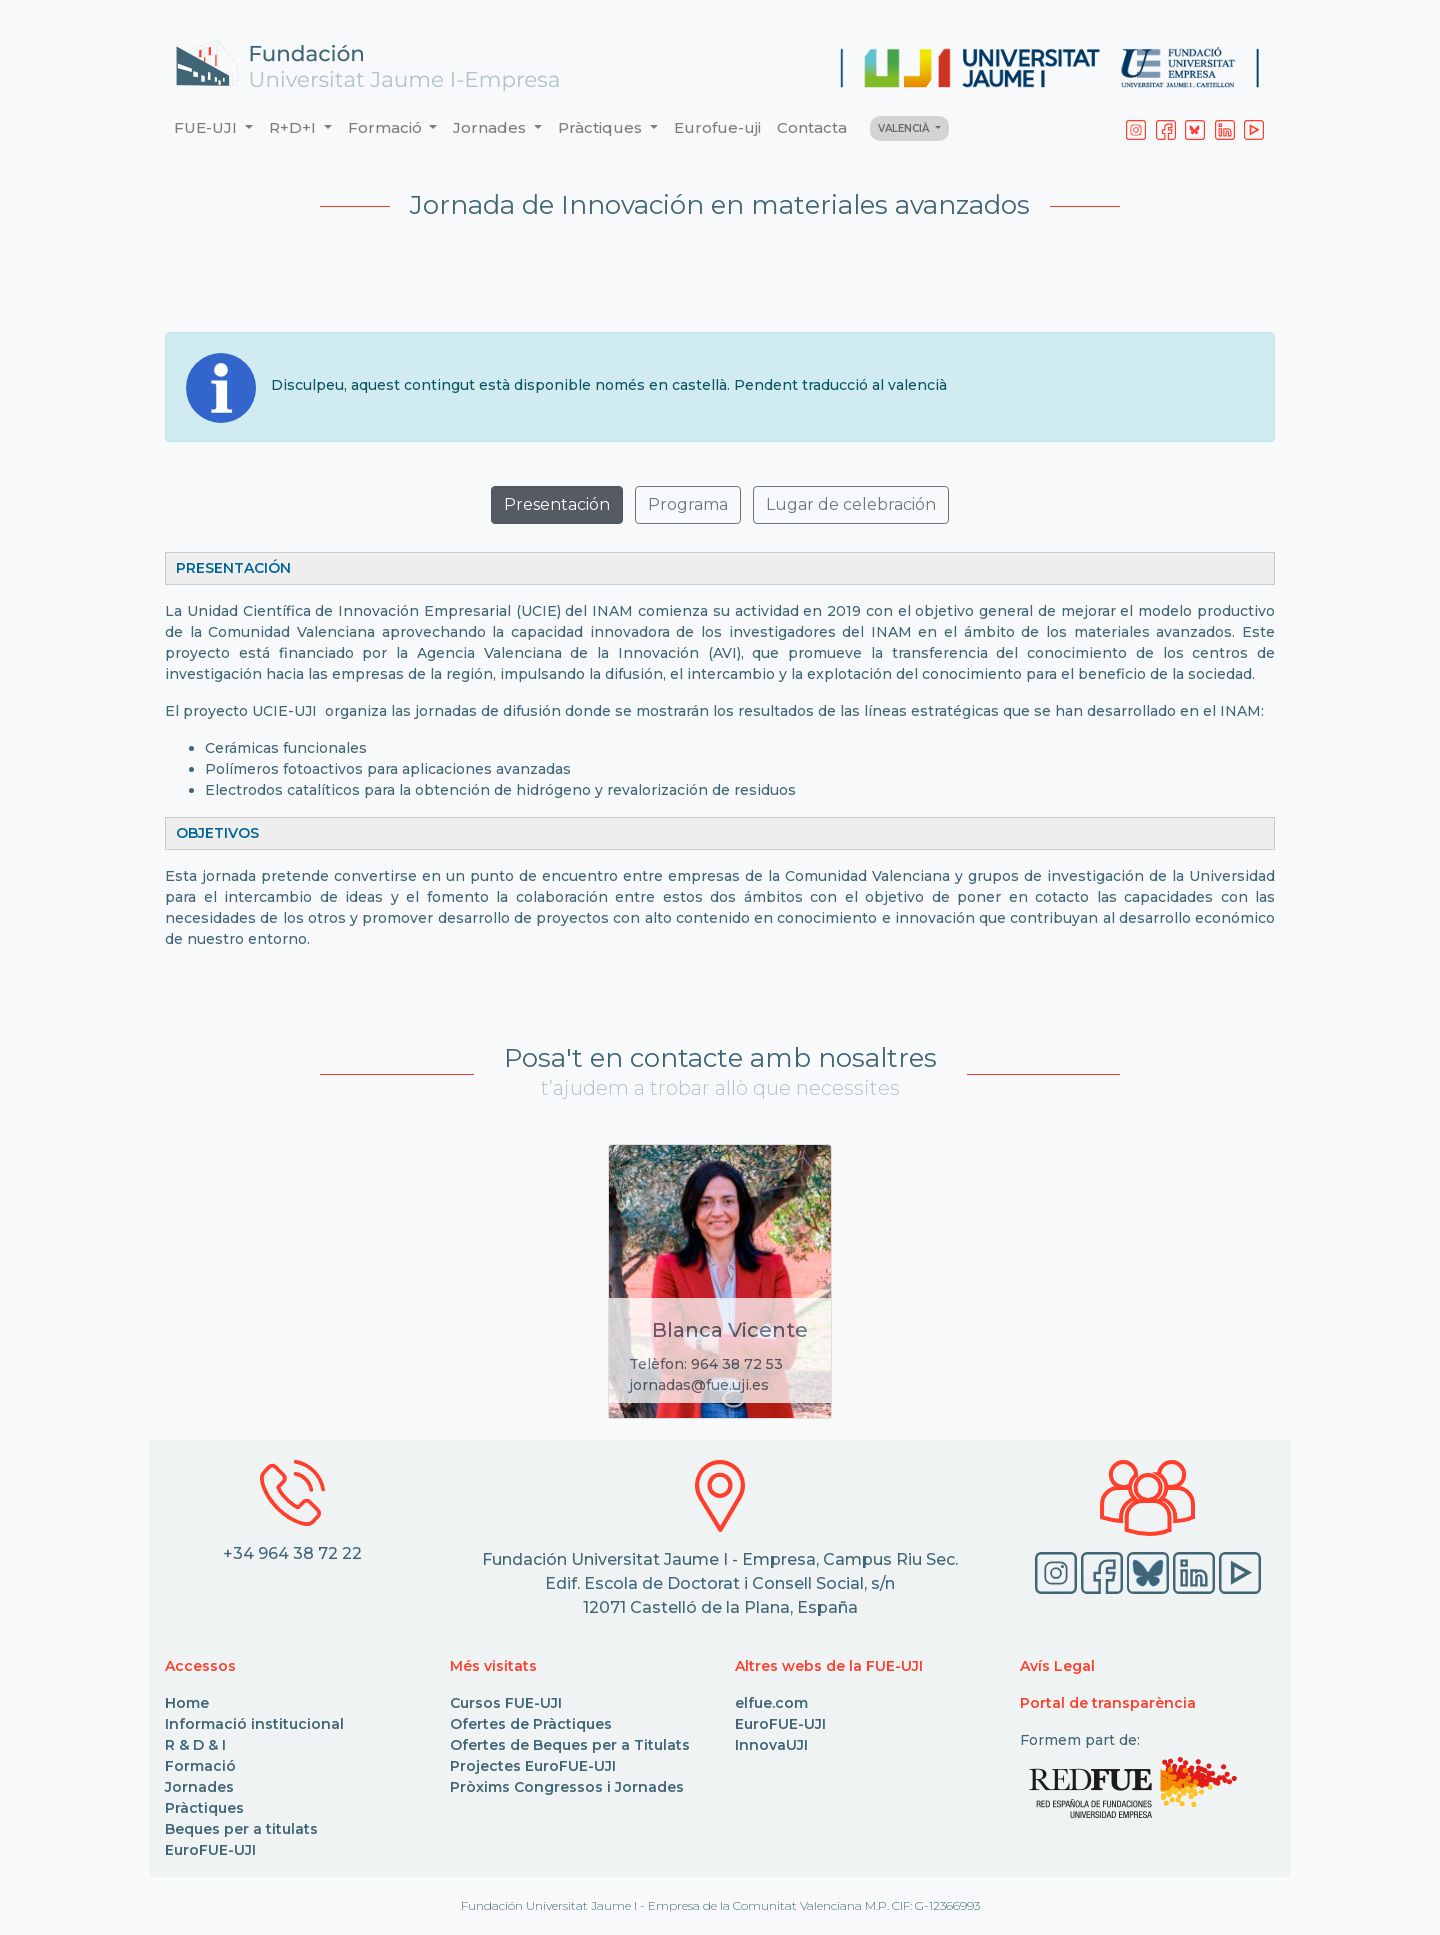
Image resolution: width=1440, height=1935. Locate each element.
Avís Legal (1057, 1666)
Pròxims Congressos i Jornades (567, 1787)
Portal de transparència (1108, 1703)
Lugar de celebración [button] (851, 504)
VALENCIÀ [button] (905, 128)
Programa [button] (688, 504)
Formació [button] (387, 127)
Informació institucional (254, 1724)
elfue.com (771, 1703)
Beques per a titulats (241, 1829)
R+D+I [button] (294, 127)
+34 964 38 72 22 (292, 1553)
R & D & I (195, 1745)
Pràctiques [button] (602, 127)
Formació (200, 1766)
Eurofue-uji (717, 127)
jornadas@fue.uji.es (699, 1385)
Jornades (199, 1787)
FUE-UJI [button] (207, 127)
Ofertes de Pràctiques (531, 1724)
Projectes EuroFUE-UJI (533, 1766)
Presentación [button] (557, 504)
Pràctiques (204, 1808)
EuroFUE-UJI (210, 1850)
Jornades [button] (491, 127)
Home (187, 1703)
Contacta (812, 127)
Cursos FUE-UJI (506, 1703)
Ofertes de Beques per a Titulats (570, 1745)
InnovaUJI (771, 1745)
